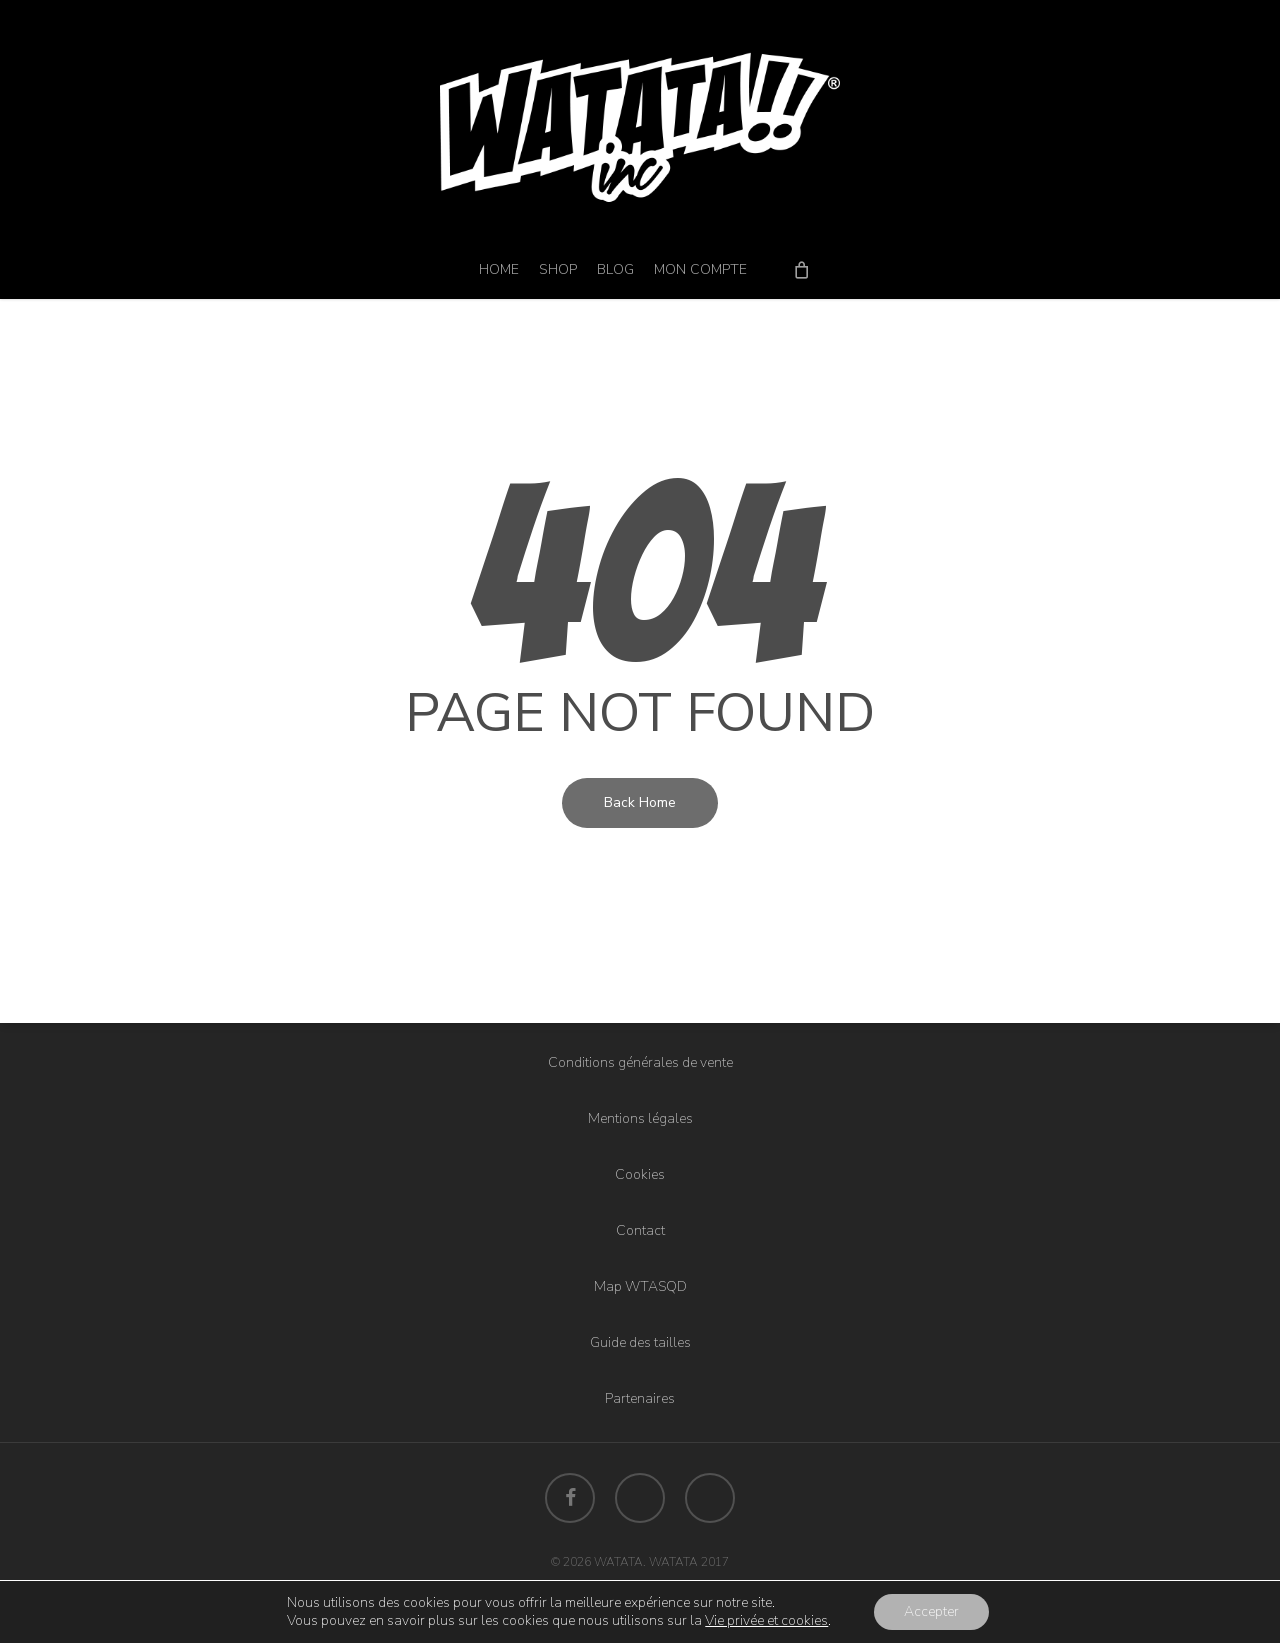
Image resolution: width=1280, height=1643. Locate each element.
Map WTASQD (640, 1286)
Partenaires (640, 1398)
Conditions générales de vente (640, 1062)
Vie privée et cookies (766, 1620)
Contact (640, 1230)
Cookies (640, 1174)
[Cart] (801, 269)
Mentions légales (640, 1118)
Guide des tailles (640, 1342)
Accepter (931, 1611)
